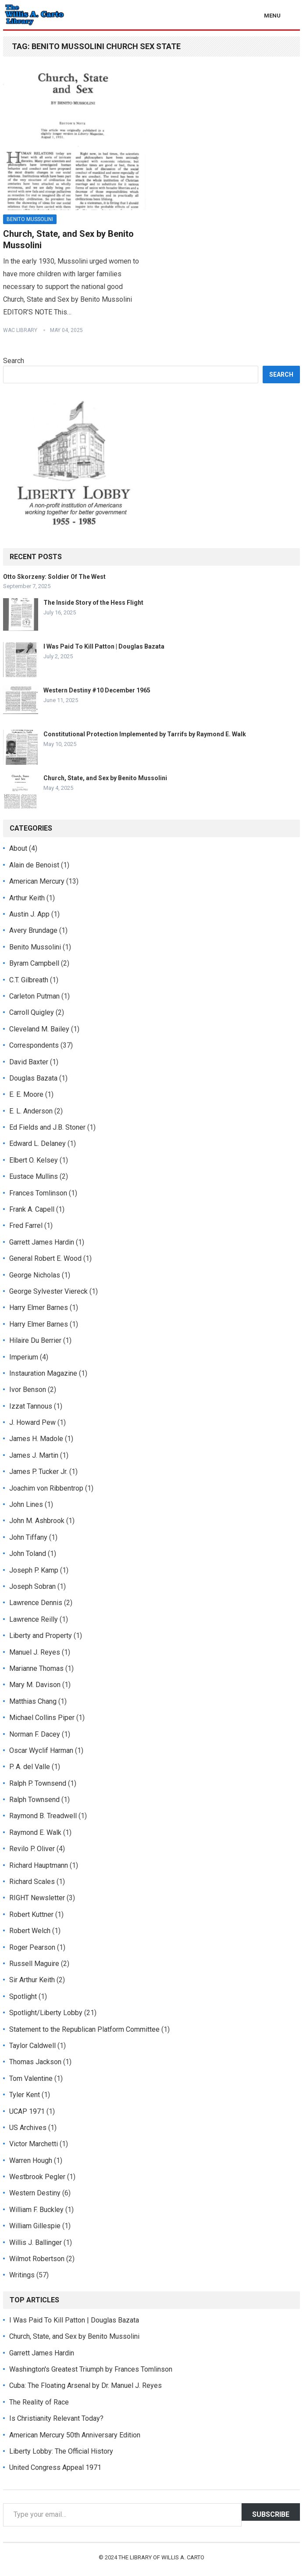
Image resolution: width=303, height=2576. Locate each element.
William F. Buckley (36, 2209)
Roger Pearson (32, 1947)
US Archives (27, 2127)
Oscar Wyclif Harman (41, 1750)
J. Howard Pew (32, 1422)
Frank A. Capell (31, 1209)
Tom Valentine (31, 2078)
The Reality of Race (39, 2402)
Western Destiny (35, 2193)
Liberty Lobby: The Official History (61, 2451)
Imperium (23, 1357)
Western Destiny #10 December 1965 (96, 690)
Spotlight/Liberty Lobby (45, 2013)
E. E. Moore (26, 1094)
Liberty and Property (40, 1635)
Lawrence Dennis (35, 1602)
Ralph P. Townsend (37, 1783)
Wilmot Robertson (36, 2259)
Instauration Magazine (43, 1373)
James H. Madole (36, 1438)
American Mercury (36, 881)
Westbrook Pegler (37, 2177)
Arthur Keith (27, 898)
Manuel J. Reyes (34, 1652)
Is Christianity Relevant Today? (56, 2418)
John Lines (26, 1504)
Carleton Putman (34, 996)
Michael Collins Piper (42, 1717)
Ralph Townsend (34, 1799)
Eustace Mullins (33, 1176)
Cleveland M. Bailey (39, 1029)
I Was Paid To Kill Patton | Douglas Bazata (103, 646)
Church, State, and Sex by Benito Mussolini (105, 777)
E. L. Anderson (31, 1111)
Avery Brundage (33, 930)
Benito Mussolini (30, 219)
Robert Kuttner (31, 1914)
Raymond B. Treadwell (43, 1816)
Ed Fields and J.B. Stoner (47, 1127)
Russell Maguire (34, 1963)
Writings (22, 2275)
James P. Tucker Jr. (38, 1471)
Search (13, 361)
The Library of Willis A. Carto (161, 2557)
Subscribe (270, 2514)
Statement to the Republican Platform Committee (84, 2029)
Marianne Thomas (36, 1668)
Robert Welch (29, 1931)
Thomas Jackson (35, 2062)
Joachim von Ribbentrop (46, 1488)
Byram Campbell (34, 963)
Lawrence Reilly (33, 1619)
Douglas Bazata (33, 1078)
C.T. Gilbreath (28, 980)
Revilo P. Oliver (32, 1849)
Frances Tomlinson (38, 1193)
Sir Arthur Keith (32, 1980)
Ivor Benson (27, 1389)
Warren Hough (30, 2160)
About (18, 848)
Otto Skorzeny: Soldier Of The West (54, 576)
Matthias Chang (33, 1701)
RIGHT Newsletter (37, 1898)
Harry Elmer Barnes (38, 1307)
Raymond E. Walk (35, 1832)
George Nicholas (34, 1275)
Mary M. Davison (35, 1684)
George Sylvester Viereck (48, 1291)
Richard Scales (32, 1881)
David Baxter (28, 1062)
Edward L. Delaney (37, 1143)
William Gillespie (35, 2226)
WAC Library (20, 330)
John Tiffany (28, 1537)
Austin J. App (29, 914)
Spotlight (23, 1996)
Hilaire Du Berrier (35, 1340)
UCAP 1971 (27, 2111)
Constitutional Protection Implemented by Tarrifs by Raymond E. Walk (144, 734)
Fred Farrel (26, 1225)
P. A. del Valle (29, 1767)
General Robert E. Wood (45, 1258)
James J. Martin (33, 1455)
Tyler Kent (24, 2095)
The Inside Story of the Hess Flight (93, 602)
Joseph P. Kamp (33, 1570)
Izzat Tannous (30, 1406)
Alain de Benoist (34, 865)
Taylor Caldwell (32, 2045)
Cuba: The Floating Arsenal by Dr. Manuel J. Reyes (85, 2385)
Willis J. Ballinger (35, 2242)
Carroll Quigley (31, 1012)
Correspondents (34, 1045)
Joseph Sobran (32, 1586)
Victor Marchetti (33, 2144)
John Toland (27, 1553)
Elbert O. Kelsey (33, 1160)
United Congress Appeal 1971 (55, 2467)
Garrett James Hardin (41, 1242)
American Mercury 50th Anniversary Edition (74, 2435)
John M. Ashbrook (36, 1520)
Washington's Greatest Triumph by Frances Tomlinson (90, 2369)
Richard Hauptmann (38, 1865)
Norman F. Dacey (34, 1734)
